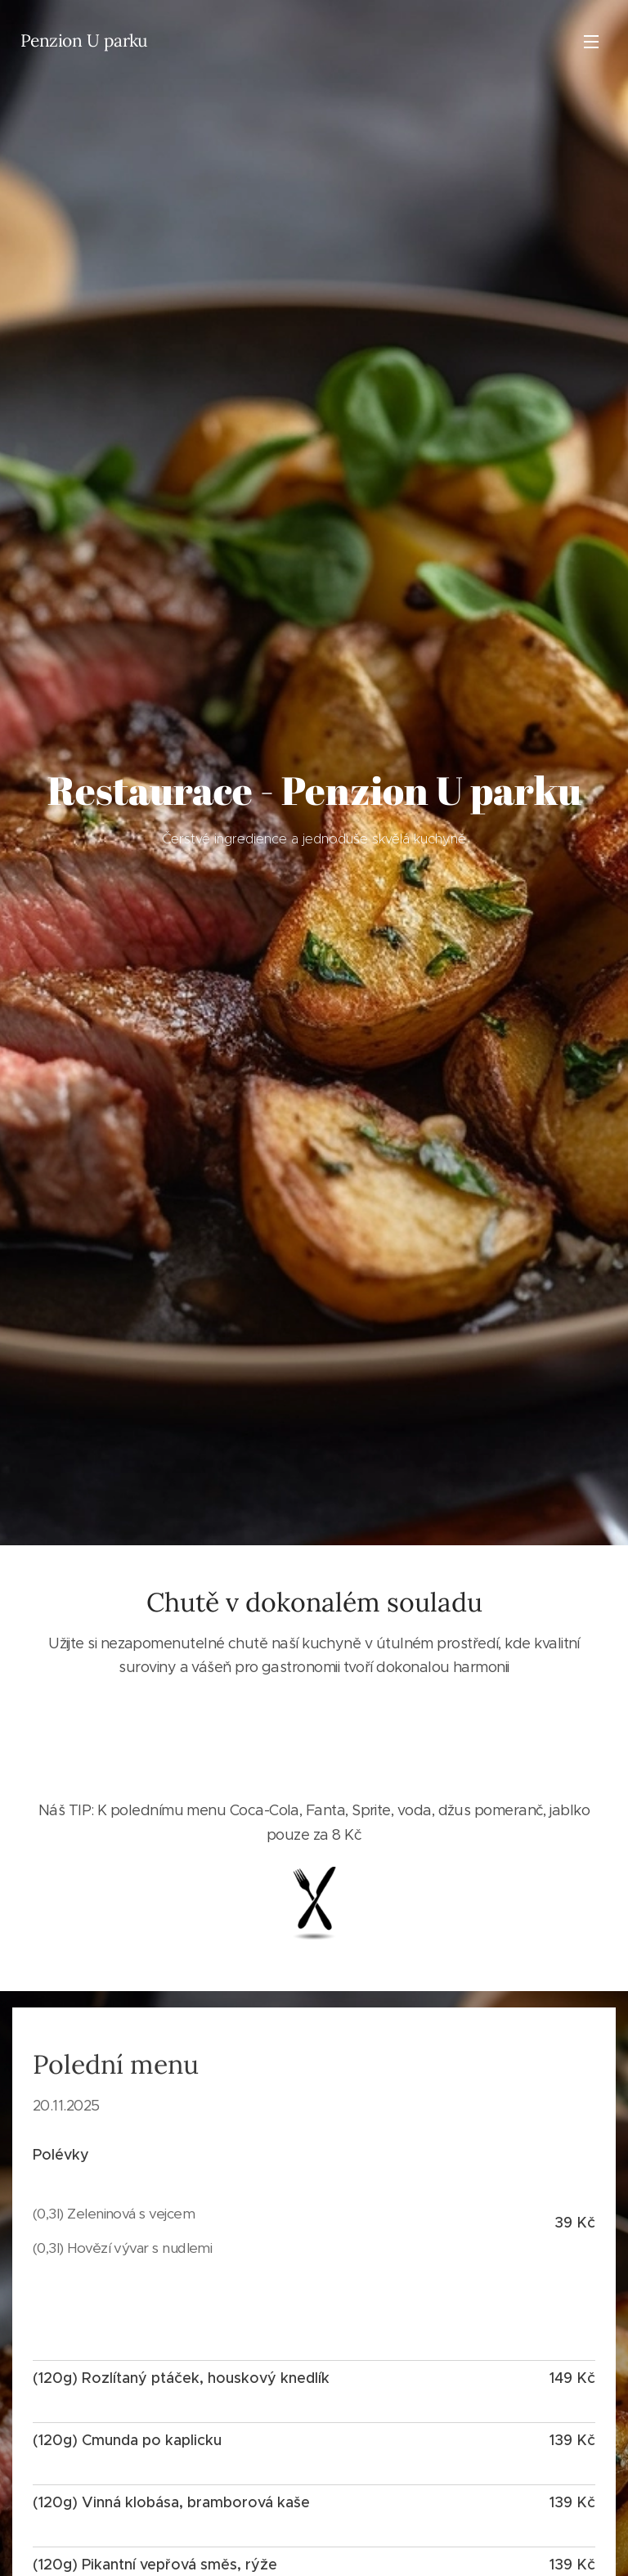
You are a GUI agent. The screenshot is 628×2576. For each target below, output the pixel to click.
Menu (591, 42)
